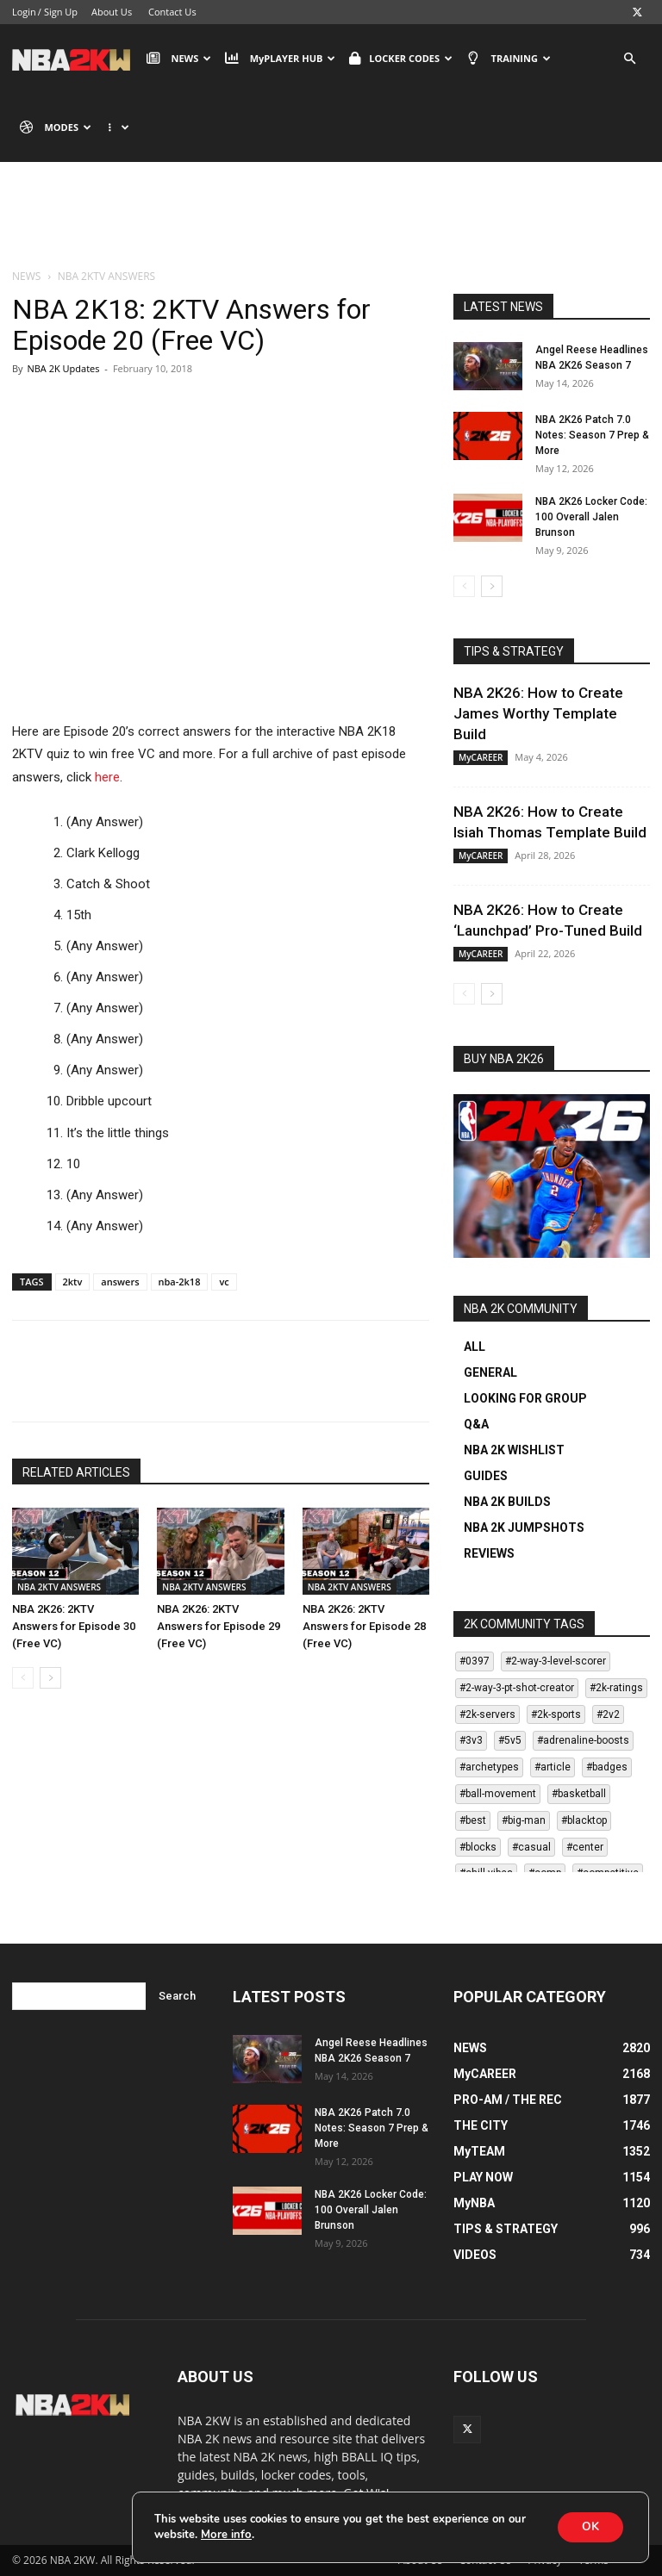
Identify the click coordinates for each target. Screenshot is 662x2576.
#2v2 (608, 1714)
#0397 (474, 1661)
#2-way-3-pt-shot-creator (516, 1688)
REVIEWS (489, 1553)
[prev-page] (23, 1678)
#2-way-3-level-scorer (555, 1661)
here (107, 777)
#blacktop (584, 1820)
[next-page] (50, 1678)
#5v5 (509, 1740)
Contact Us (172, 11)
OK (588, 2526)
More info (225, 2534)
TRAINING (508, 58)
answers (120, 1281)
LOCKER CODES (401, 58)
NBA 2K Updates (63, 368)
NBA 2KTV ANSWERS (59, 1587)
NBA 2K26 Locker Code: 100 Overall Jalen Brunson (591, 516)
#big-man (524, 1820)
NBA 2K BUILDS (507, 1502)
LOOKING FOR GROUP (525, 1398)
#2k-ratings (616, 1688)
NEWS (179, 58)
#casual (531, 1847)
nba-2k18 (180, 1281)
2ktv (73, 1281)
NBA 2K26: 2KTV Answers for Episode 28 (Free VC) (364, 1626)
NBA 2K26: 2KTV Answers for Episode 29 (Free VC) (218, 1626)
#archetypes (489, 1767)
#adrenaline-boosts (583, 1740)
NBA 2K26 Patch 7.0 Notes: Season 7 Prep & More (592, 435)
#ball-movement (497, 1794)
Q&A (476, 1424)
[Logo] (75, 58)
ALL (474, 1346)
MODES (55, 127)
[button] (629, 59)
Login (24, 11)
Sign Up (61, 11)
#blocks (477, 1847)
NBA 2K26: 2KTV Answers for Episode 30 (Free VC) (73, 1626)
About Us (111, 11)
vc (223, 1281)
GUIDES (486, 1476)
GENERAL (490, 1372)
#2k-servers (487, 1714)
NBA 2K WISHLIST (514, 1450)
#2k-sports (556, 1714)
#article (552, 1767)
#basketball (579, 1794)
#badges (607, 1767)
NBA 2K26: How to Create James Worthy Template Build (538, 713)
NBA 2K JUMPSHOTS (524, 1527)
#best (472, 1820)
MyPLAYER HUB (280, 58)
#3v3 (471, 1740)
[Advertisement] (331, 228)
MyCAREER (481, 757)
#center (584, 1847)
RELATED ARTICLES (76, 1472)
